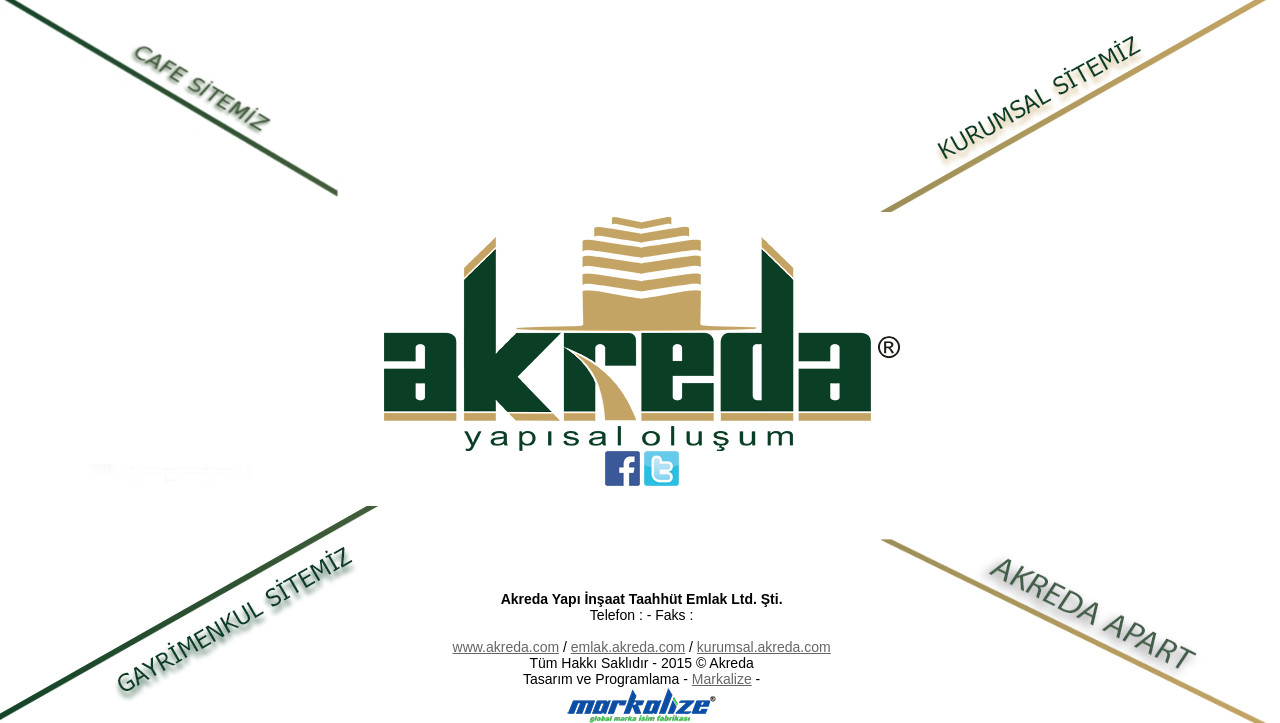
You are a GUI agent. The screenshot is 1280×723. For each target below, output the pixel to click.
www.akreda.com (506, 647)
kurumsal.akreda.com (764, 647)
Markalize (722, 679)
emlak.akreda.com (628, 647)
